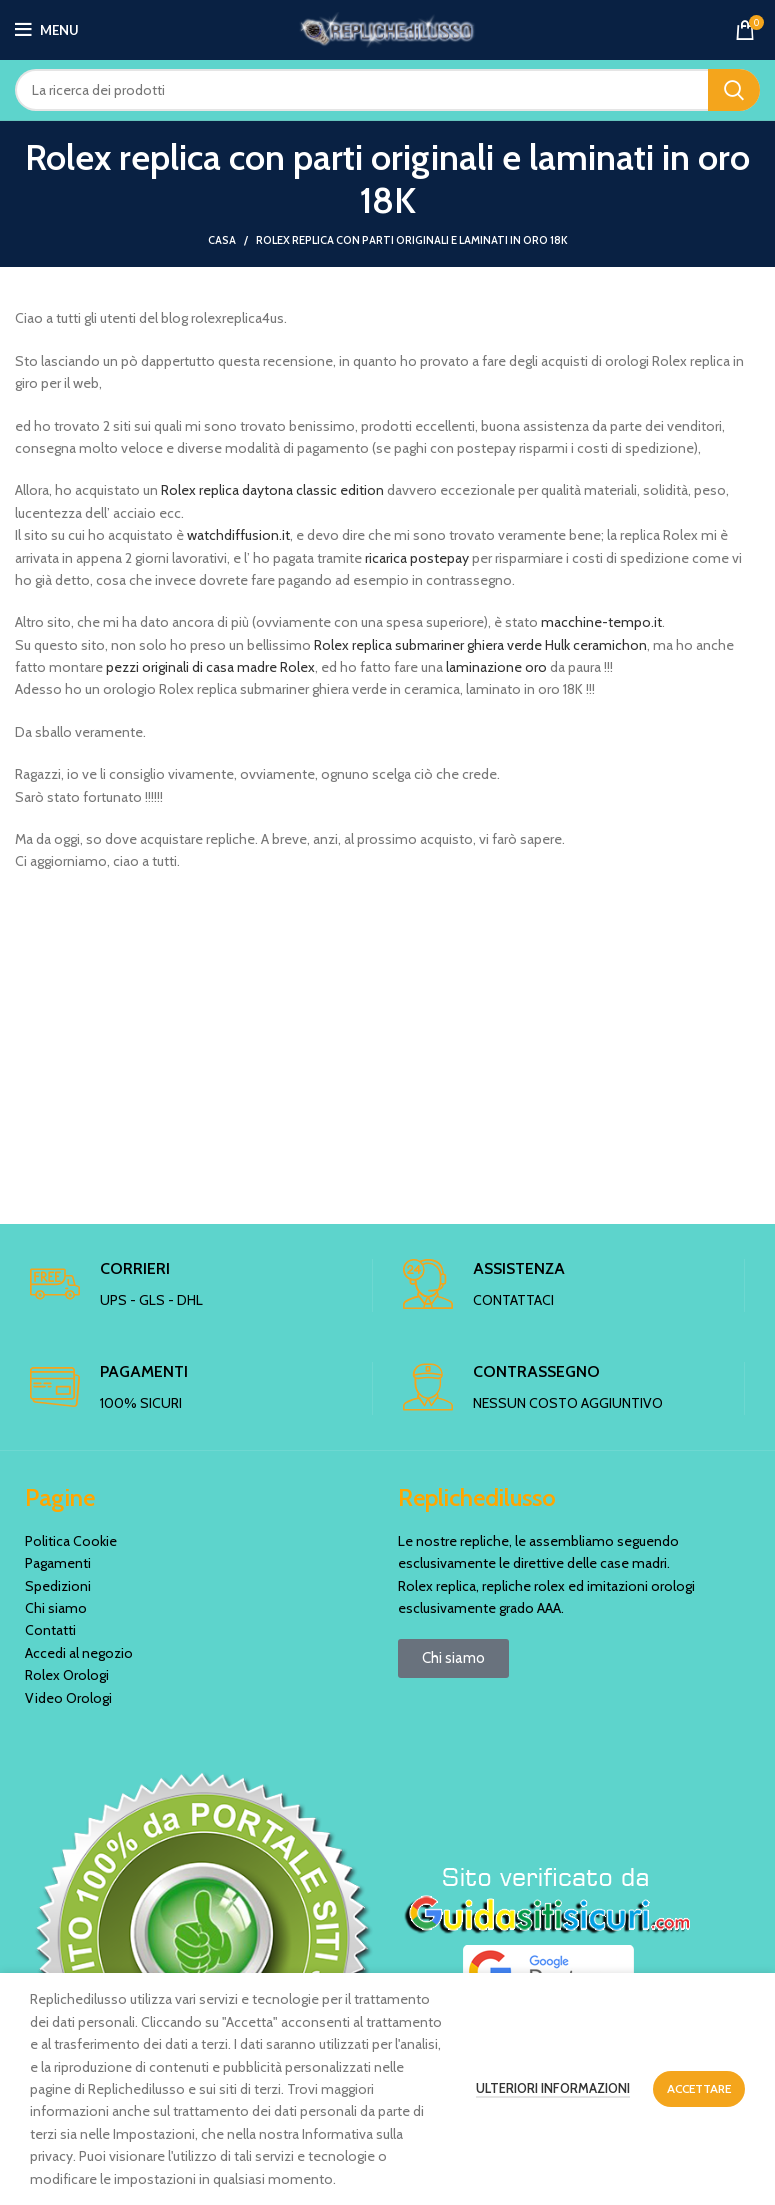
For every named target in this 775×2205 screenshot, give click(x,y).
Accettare (699, 2088)
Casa (222, 240)
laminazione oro (496, 667)
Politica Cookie (71, 1541)
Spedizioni (58, 1586)
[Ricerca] (387, 90)
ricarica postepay (417, 558)
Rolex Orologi (67, 1675)
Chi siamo (56, 1608)
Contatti (50, 1630)
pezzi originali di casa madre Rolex (210, 667)
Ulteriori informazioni (553, 2088)
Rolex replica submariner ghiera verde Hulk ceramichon (480, 645)
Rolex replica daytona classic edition (274, 490)
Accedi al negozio (79, 1653)
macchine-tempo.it (601, 622)
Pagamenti (58, 1563)
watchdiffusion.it (238, 535)
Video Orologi (68, 1698)
